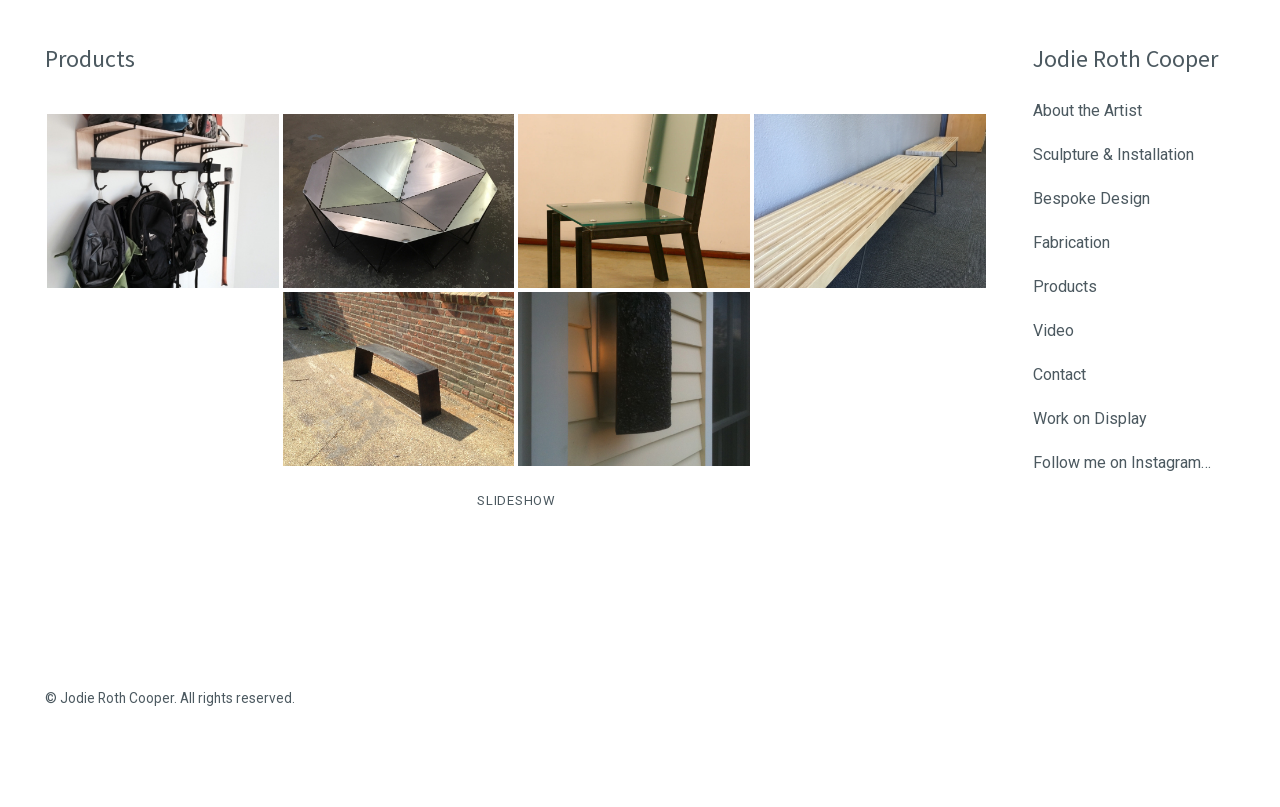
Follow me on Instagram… (1122, 462)
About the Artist (1087, 110)
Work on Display (1090, 418)
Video (1053, 330)
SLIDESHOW (516, 500)
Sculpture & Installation (1113, 154)
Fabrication (1071, 242)
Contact (1059, 374)
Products (1065, 286)
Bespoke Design (1091, 198)
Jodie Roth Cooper (1125, 58)
